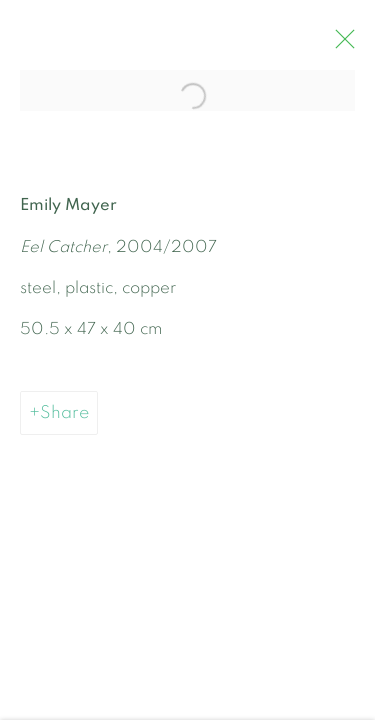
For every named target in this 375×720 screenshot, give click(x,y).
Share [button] (64, 417)
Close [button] (345, 45)
